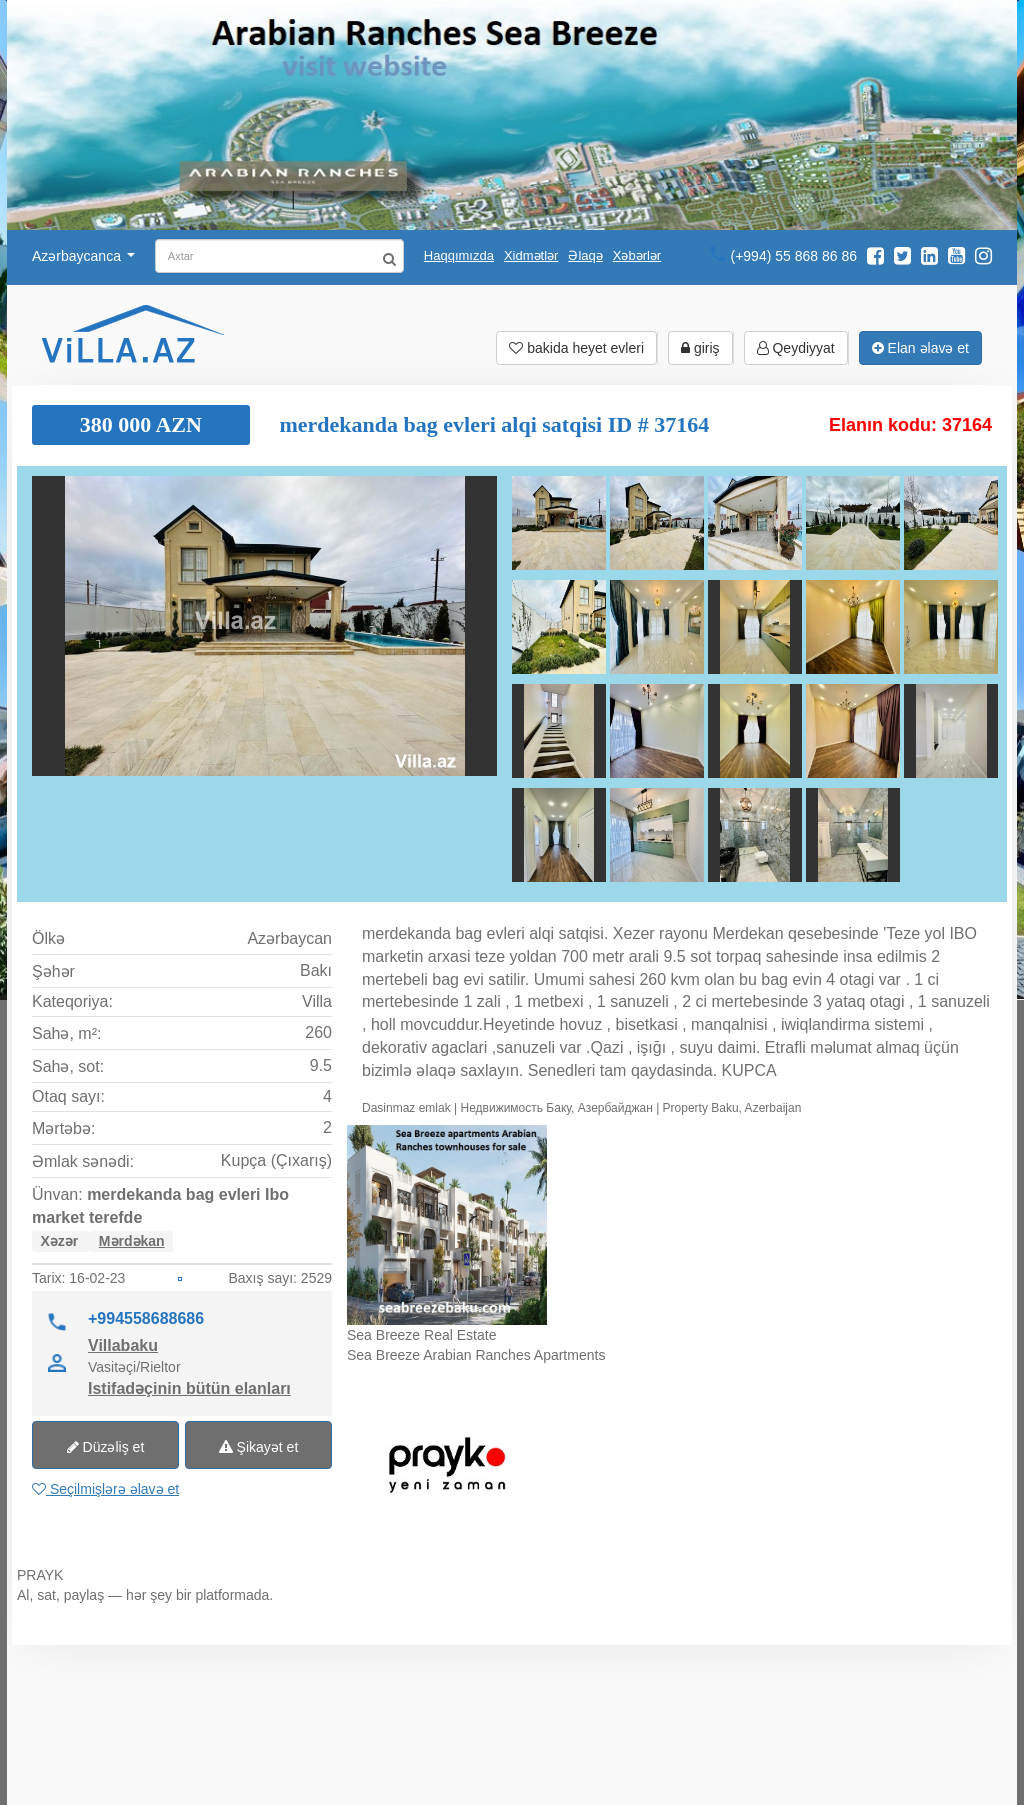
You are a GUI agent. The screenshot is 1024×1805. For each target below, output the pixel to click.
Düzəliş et (106, 1447)
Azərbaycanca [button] (83, 256)
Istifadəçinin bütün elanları (189, 1388)
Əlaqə (585, 255)
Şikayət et (259, 1447)
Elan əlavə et (920, 348)
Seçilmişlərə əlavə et (105, 1489)
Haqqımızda (459, 255)
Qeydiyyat (796, 348)
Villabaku (123, 1345)
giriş (700, 348)
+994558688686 (146, 1318)
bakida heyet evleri (576, 348)
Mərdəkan (132, 1241)
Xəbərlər (637, 255)
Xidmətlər (531, 255)
